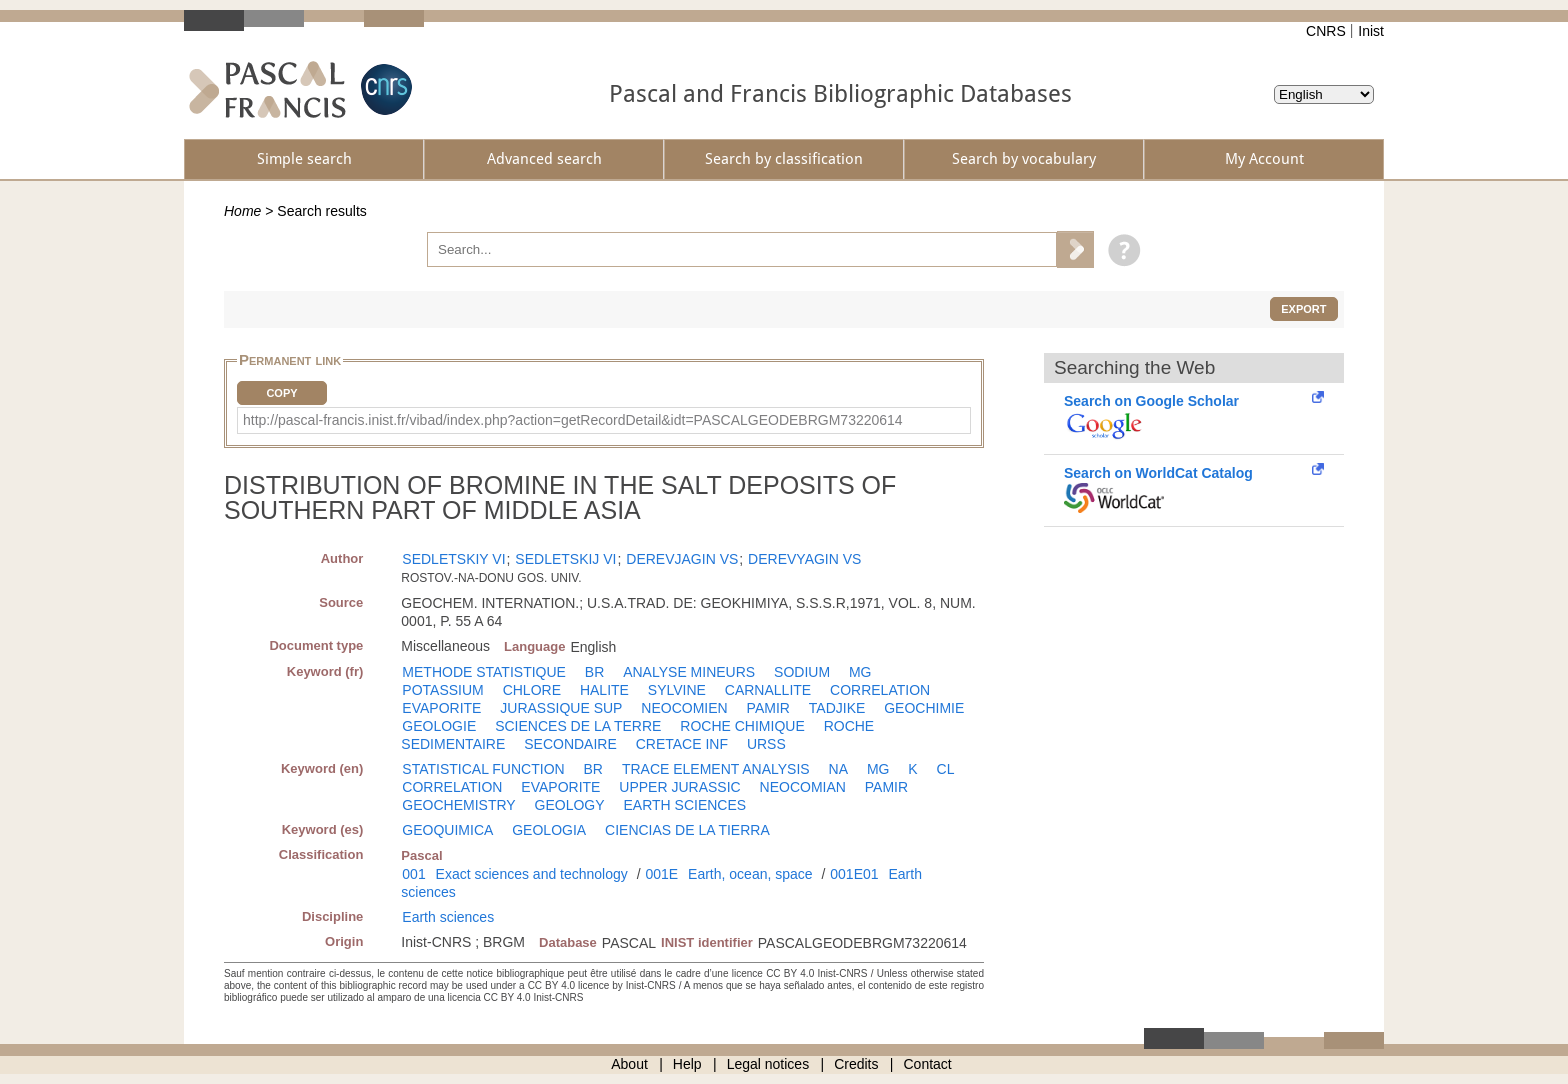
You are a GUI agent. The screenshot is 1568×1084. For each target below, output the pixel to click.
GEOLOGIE (439, 726)
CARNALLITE (768, 690)
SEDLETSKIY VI (453, 559)
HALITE (604, 690)
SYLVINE (677, 690)
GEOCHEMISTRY (458, 805)
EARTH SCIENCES (684, 805)
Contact (928, 1064)
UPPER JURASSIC (679, 787)
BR (594, 672)
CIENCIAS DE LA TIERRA (687, 830)
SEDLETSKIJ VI (565, 559)
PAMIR (768, 708)
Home (242, 211)
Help (687, 1064)
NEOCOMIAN (803, 787)
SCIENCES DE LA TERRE (578, 726)
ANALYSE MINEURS (689, 672)
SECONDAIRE (570, 744)
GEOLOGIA (549, 830)
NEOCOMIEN (684, 708)
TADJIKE (837, 708)
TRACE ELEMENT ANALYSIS (716, 769)
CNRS (1326, 31)
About (629, 1064)
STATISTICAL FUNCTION (483, 769)
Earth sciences (448, 917)
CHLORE (532, 690)
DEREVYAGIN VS (804, 559)
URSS (766, 744)
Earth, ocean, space (750, 874)
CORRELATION (880, 690)
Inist (1371, 31)
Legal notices (768, 1064)
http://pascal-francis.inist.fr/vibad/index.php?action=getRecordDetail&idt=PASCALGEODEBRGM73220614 (573, 420)
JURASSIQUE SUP (561, 708)
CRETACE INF (682, 744)
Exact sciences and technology (532, 874)
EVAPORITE (441, 708)
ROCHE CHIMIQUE (742, 726)
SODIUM (802, 672)
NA (838, 769)
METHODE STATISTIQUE (484, 672)
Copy (281, 393)
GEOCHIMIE (924, 708)
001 (413, 874)
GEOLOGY (570, 805)
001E (661, 874)
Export (1303, 309)
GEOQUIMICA (447, 830)
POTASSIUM (442, 690)
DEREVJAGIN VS (682, 559)
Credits (856, 1064)
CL (946, 769)
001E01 (854, 874)
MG (860, 672)
